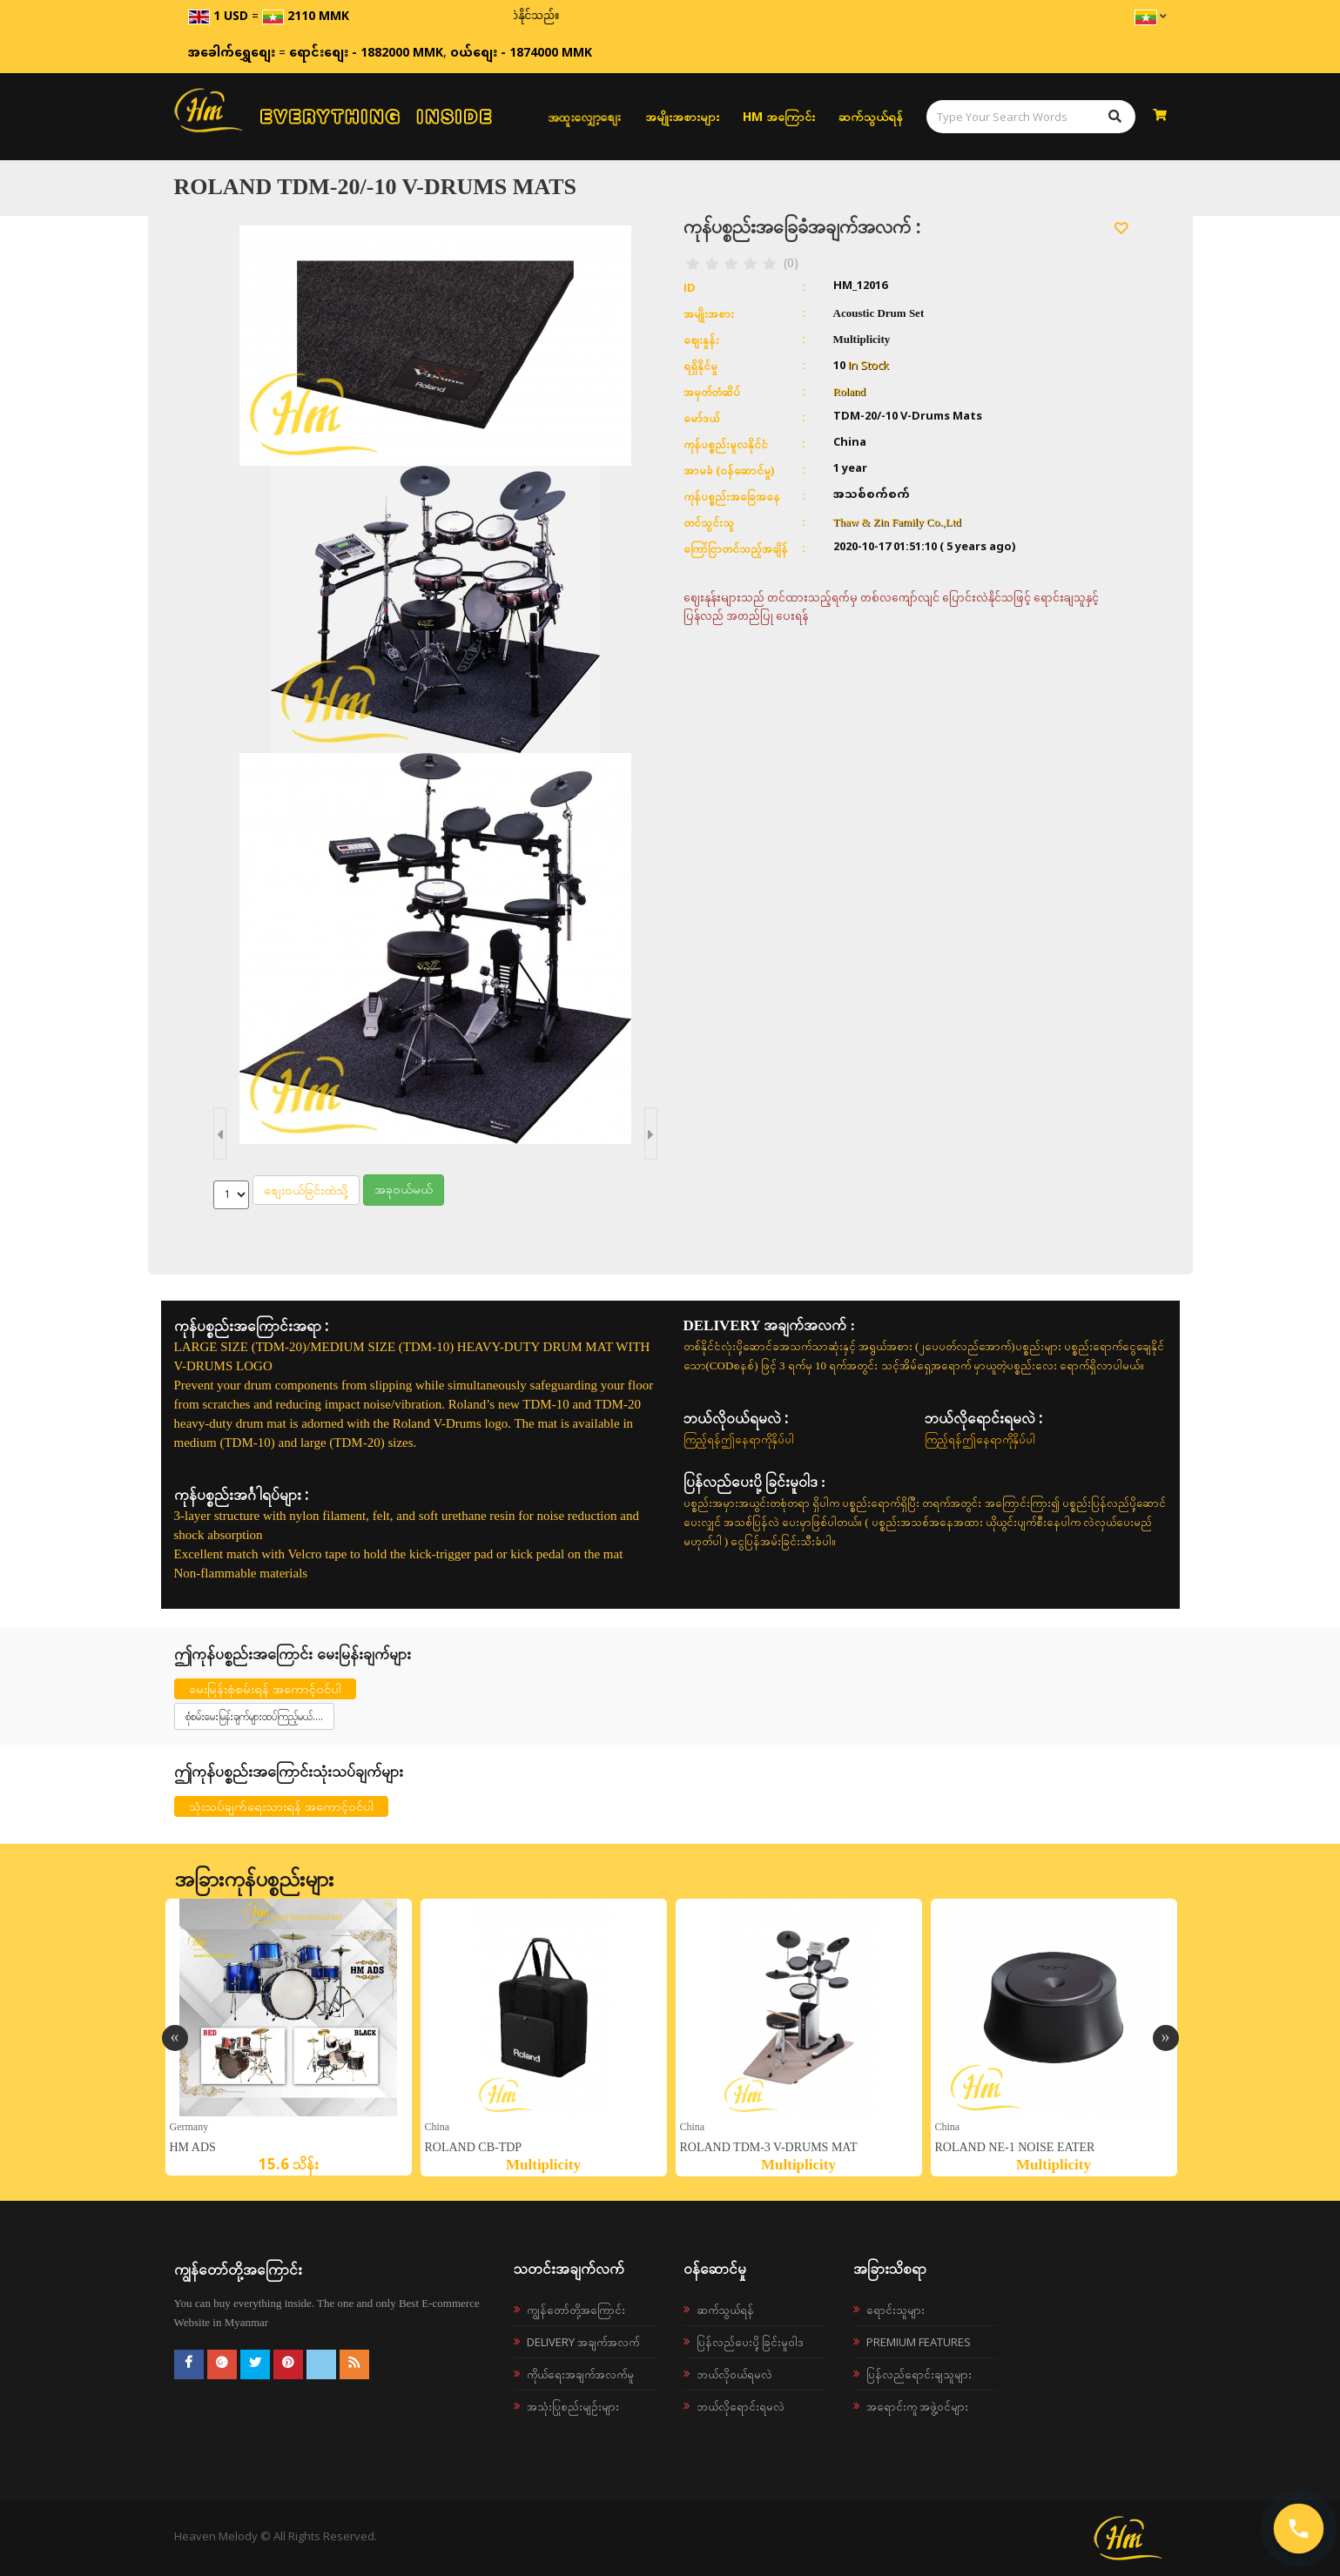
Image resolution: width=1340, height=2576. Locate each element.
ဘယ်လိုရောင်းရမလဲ (740, 2406)
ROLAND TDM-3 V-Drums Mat (769, 2147)
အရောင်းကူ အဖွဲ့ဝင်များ (917, 2406)
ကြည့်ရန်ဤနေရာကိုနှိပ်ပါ (738, 1439)
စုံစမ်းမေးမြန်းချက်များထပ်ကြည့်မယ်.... (254, 1716)
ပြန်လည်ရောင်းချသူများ (919, 2374)
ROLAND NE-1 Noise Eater (1015, 2147)
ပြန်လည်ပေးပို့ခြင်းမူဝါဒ (750, 2342)
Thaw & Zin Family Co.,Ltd (897, 521)
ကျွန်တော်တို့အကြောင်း (576, 2309)
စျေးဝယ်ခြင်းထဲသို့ (306, 1189)
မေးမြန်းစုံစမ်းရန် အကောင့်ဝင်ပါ (265, 1688)
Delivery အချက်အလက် (583, 2342)
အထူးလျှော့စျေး (583, 116)
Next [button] (1166, 2038)
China (437, 2126)
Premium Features (918, 2342)
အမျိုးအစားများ (682, 116)
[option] (288, 2037)
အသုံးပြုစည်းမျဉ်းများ (573, 2406)
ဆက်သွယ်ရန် (870, 116)
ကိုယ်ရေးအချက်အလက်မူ (580, 2374)
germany (189, 2126)
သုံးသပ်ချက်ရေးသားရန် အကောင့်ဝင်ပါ (281, 1806)
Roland (849, 391)
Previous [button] (175, 2038)
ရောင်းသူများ (895, 2309)
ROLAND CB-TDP (473, 2147)
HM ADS (193, 2147)
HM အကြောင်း (779, 116)
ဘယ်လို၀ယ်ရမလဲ (734, 2374)
